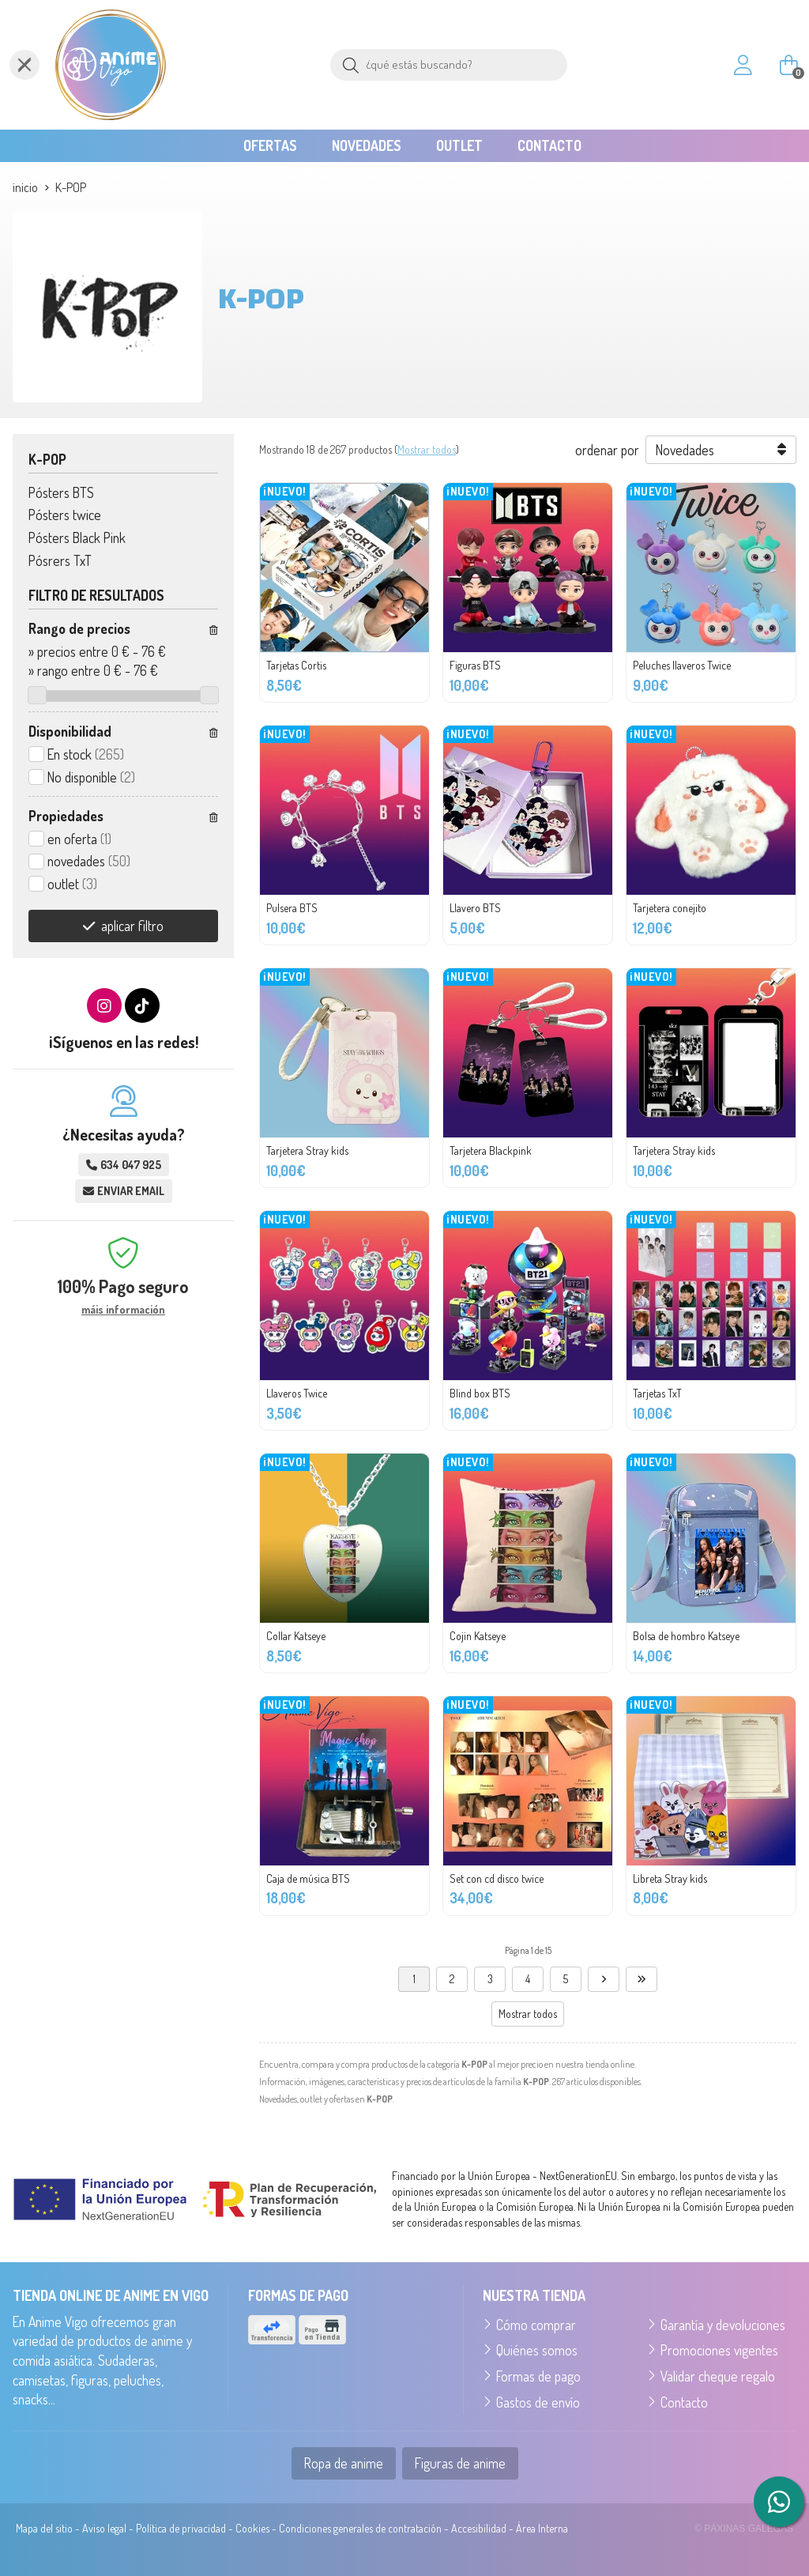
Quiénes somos (537, 2350)
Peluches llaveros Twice (682, 665)
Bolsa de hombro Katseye (686, 1636)
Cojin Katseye (478, 1636)
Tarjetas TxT (657, 1393)
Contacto (684, 2402)
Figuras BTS (475, 665)
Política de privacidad (181, 2528)
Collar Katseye (295, 1636)
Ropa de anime (343, 2463)
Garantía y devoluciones (722, 2324)
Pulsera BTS (292, 908)
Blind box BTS (480, 1393)
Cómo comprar (536, 2324)
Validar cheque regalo (717, 2376)
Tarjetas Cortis (296, 665)
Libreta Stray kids (670, 1878)
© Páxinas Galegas (743, 2528)
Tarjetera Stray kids (307, 1150)
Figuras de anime (460, 2463)
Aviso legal (104, 2528)
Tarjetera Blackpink (491, 1150)
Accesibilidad (478, 2528)
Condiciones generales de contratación (360, 2528)
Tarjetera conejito (669, 908)
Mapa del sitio (44, 2528)
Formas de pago (538, 2376)
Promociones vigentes (719, 2350)
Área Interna (542, 2528)
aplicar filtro (132, 925)
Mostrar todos (426, 449)
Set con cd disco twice (497, 1878)
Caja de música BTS (308, 1878)
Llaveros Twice (296, 1393)
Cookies (252, 2528)
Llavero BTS (475, 908)
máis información (123, 1309)
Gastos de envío (538, 2402)
